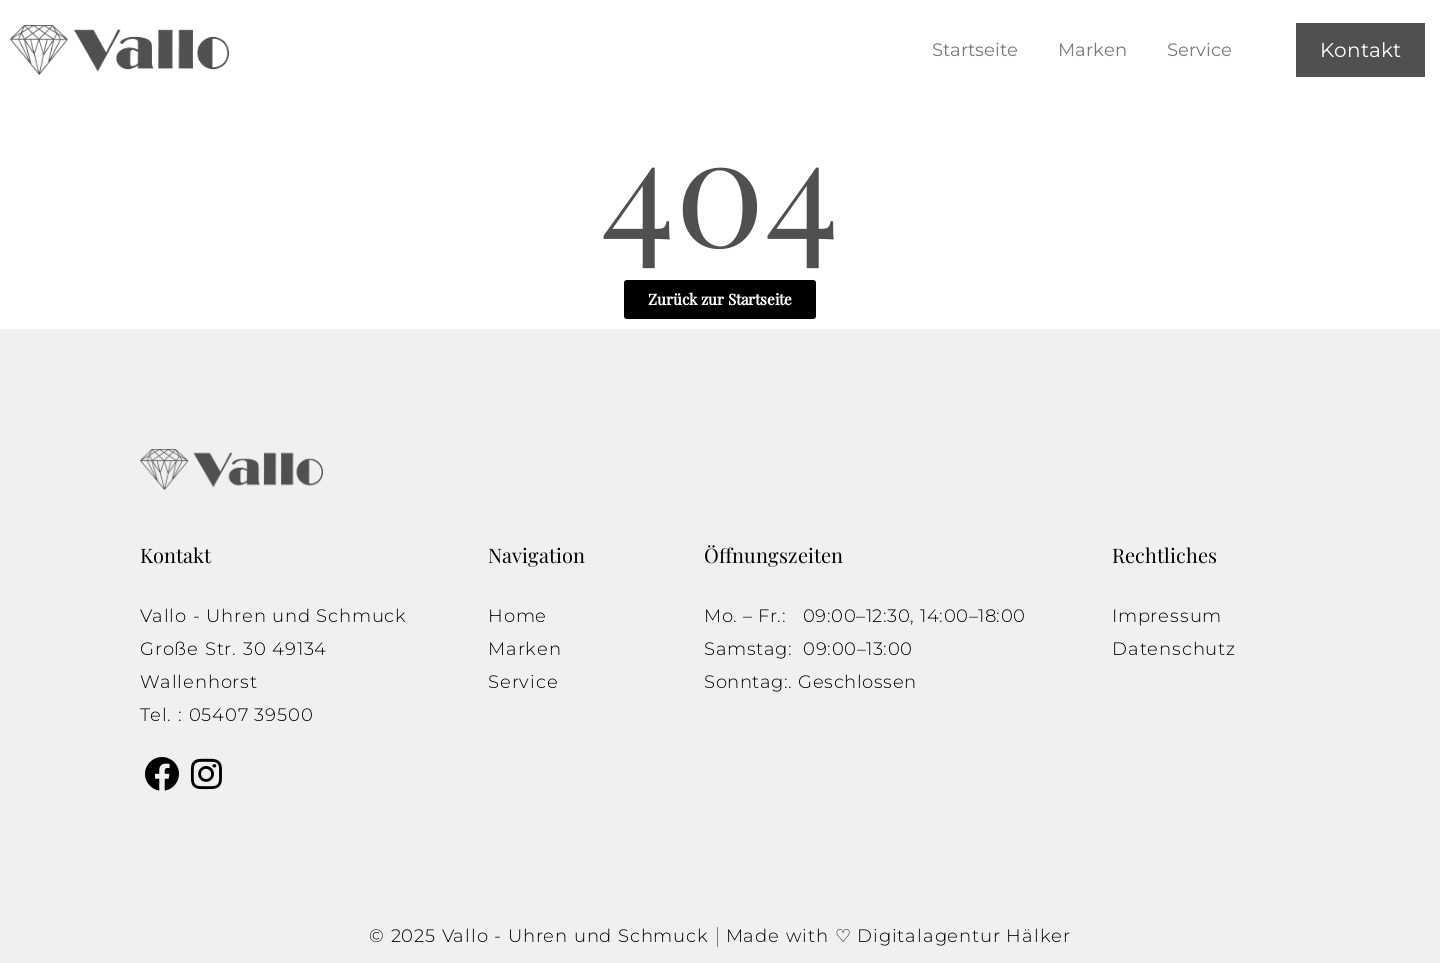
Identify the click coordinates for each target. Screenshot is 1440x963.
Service (1199, 50)
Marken (1092, 50)
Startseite (975, 50)
